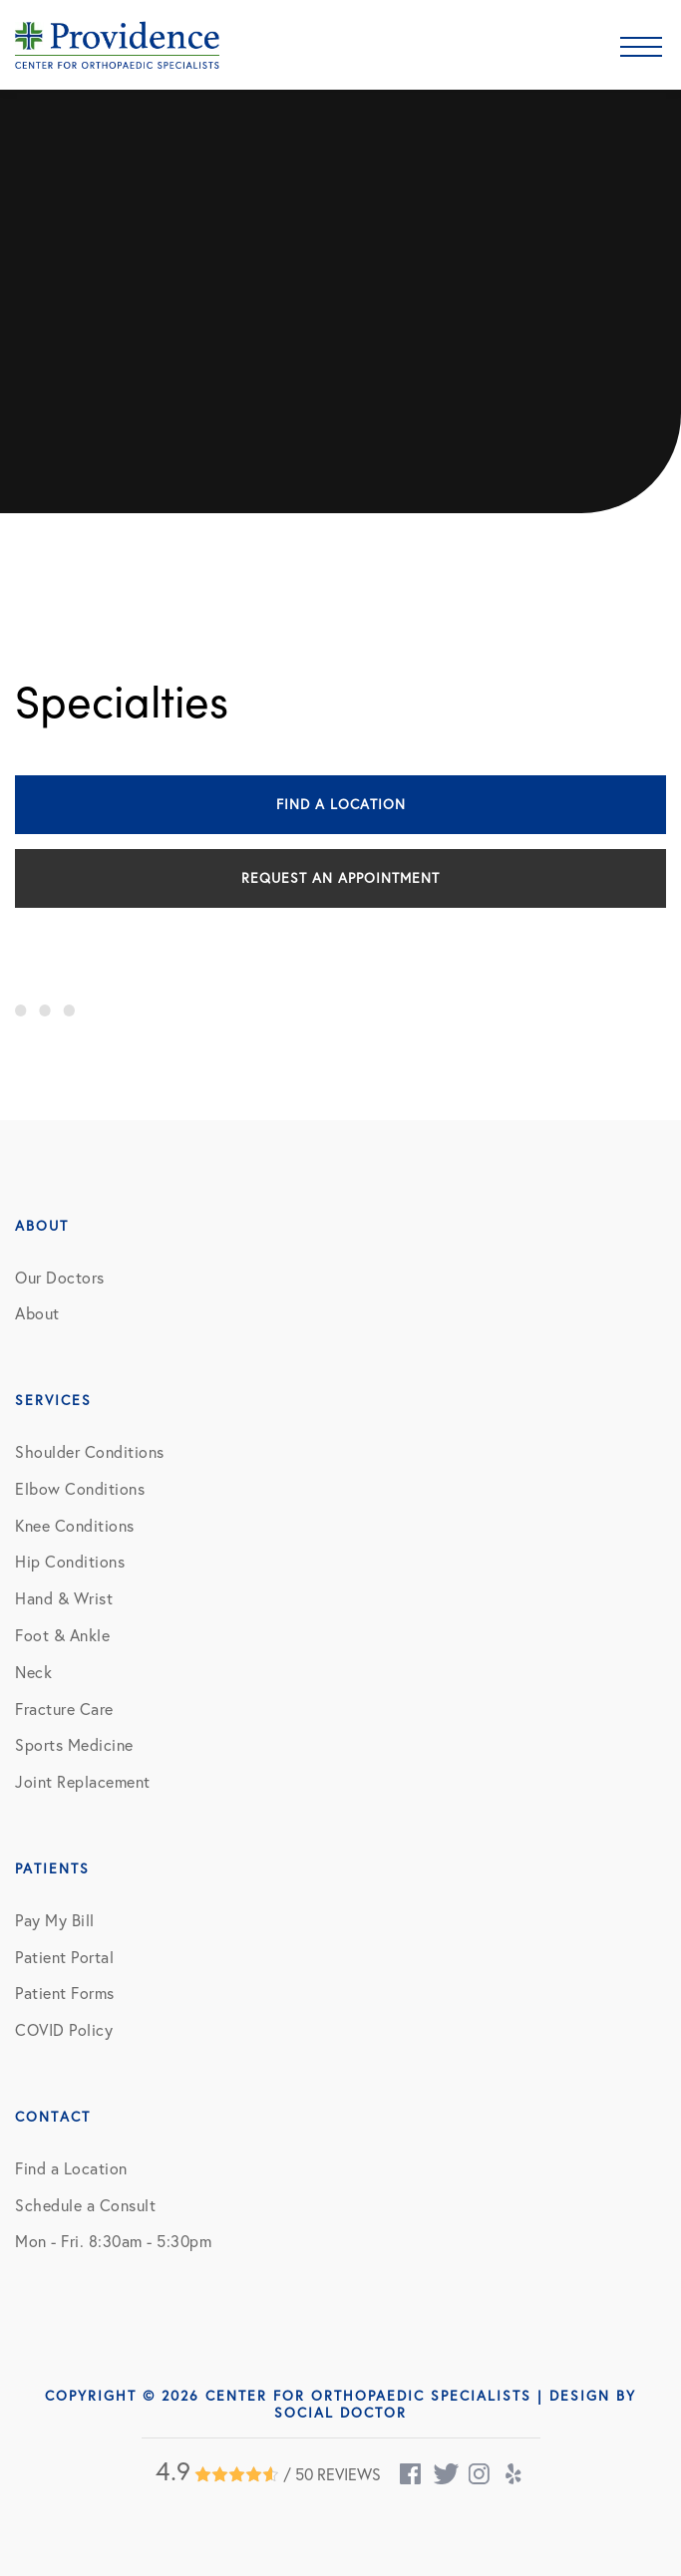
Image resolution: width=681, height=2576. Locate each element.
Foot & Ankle (62, 1635)
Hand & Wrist (64, 1598)
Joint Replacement (83, 1782)
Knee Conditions (75, 1526)
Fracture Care (64, 1709)
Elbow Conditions (80, 1489)
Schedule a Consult (85, 2205)
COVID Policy (64, 2030)
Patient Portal (64, 1957)
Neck (33, 1672)
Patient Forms (65, 1993)
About (37, 1313)
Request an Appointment (340, 878)
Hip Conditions (70, 1562)
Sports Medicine (74, 1745)
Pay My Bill (55, 1920)
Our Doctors (60, 1278)
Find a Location (341, 804)
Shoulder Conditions (90, 1452)
